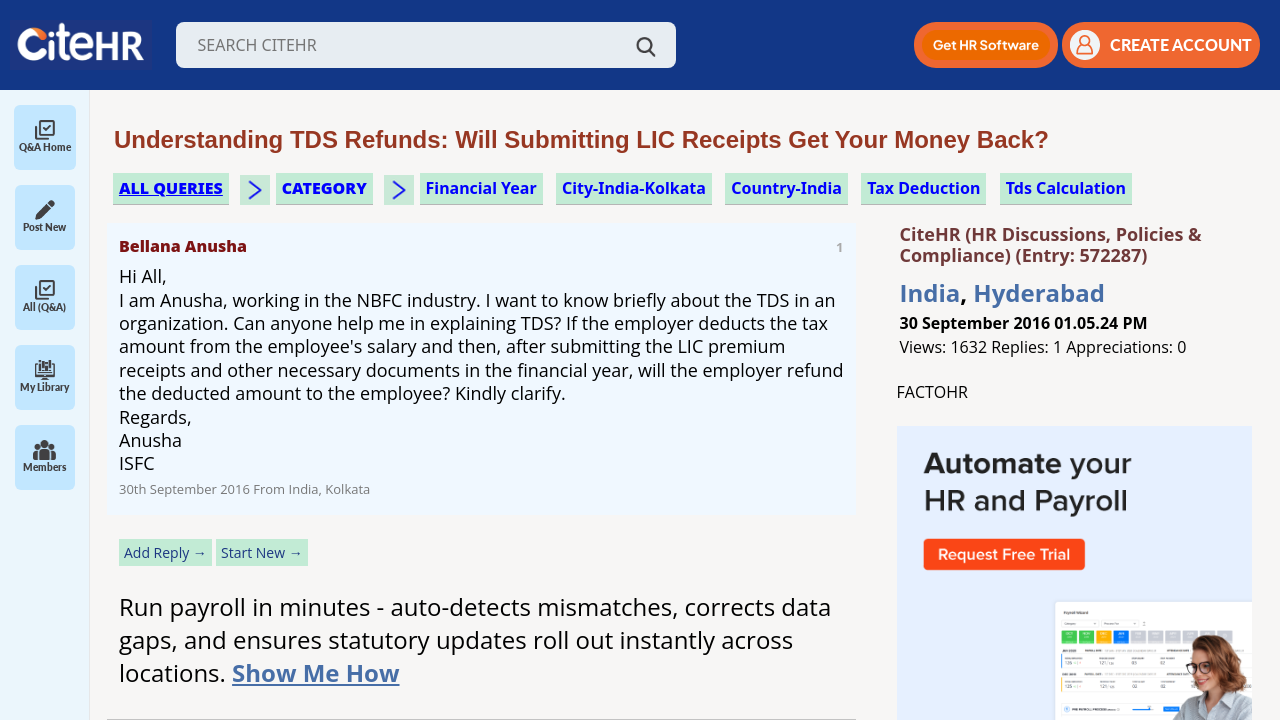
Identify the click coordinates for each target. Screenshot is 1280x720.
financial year (481, 188)
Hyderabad (1039, 292)
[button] (986, 45)
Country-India (786, 188)
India (930, 292)
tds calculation (1066, 188)
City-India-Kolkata (634, 188)
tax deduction (923, 188)
